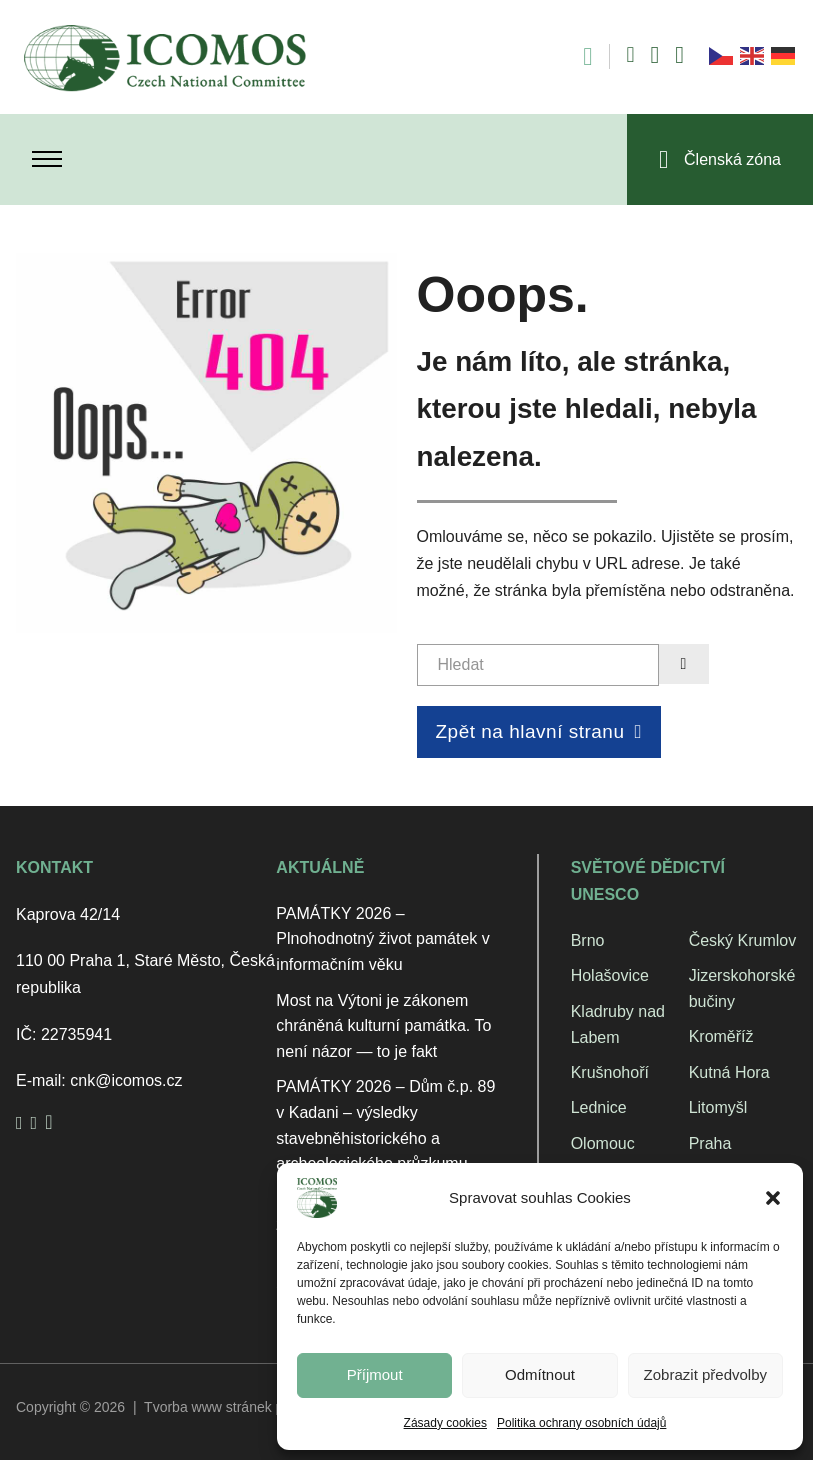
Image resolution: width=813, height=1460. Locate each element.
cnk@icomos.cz (126, 1080)
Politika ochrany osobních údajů (581, 1423)
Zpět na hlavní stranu (539, 731)
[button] (773, 1198)
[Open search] (577, 56)
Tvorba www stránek (208, 1407)
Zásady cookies (445, 1423)
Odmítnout (540, 1374)
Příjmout (375, 1374)
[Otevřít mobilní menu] (47, 159)
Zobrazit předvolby (705, 1374)
